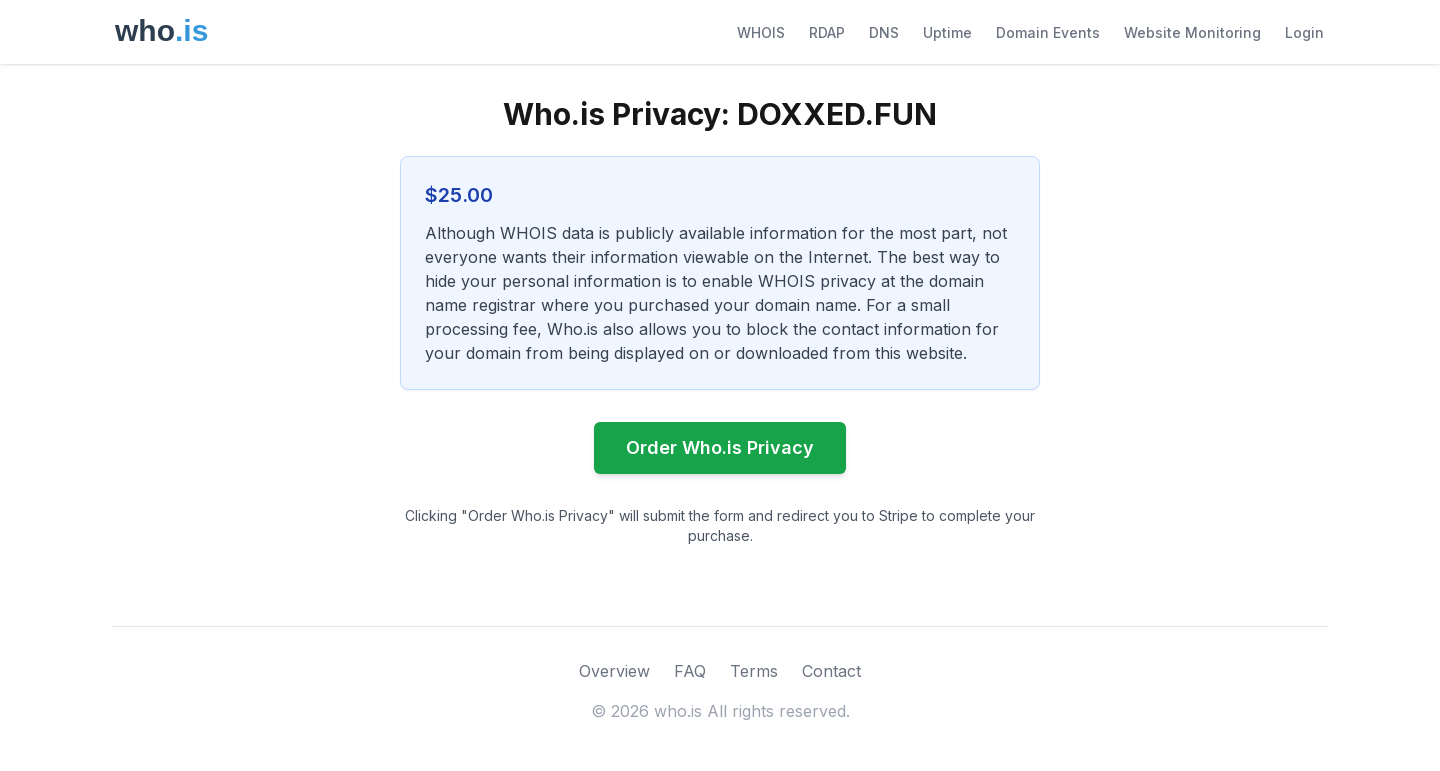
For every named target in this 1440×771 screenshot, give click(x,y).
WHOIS (761, 32)
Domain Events (1048, 32)
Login (1304, 32)
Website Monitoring (1192, 32)
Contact (831, 671)
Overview (614, 671)
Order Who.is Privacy (720, 447)
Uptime (947, 32)
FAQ (690, 671)
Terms (754, 671)
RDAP (827, 32)
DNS (884, 32)
